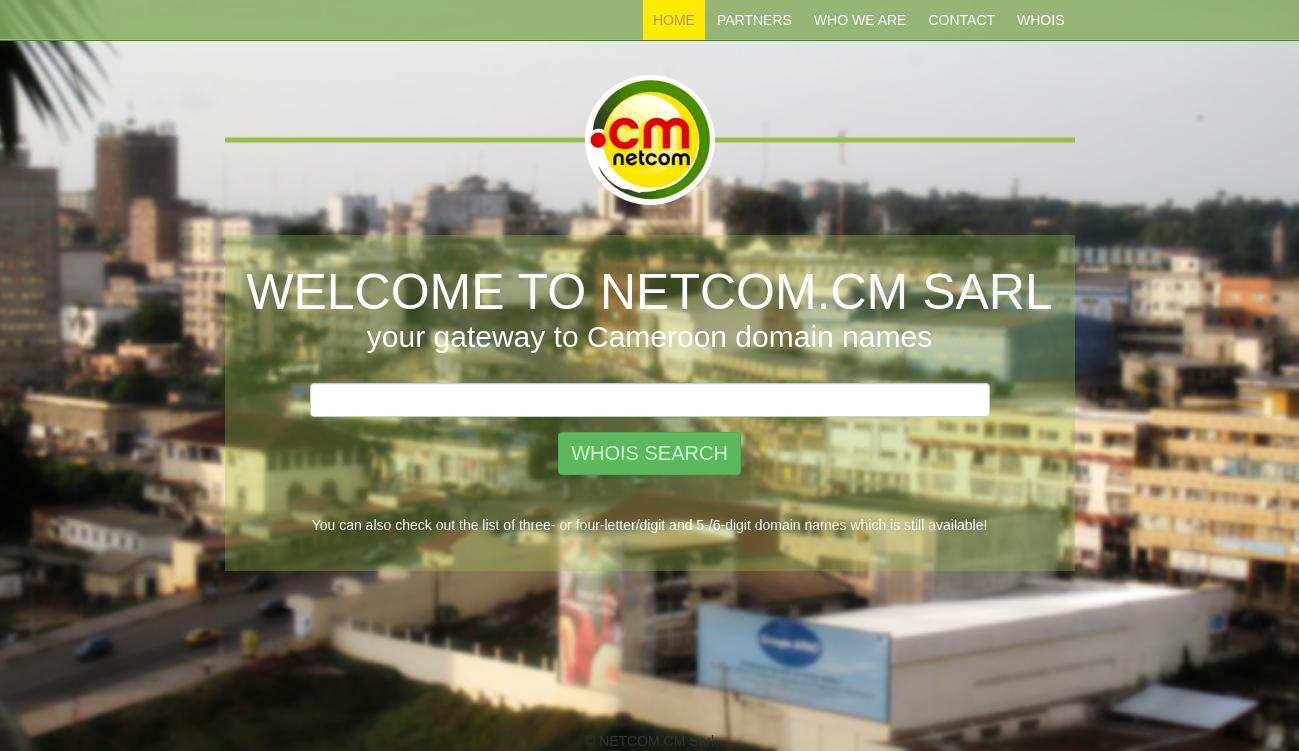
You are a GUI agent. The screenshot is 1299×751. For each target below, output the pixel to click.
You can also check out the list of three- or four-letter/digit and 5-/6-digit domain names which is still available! (650, 525)
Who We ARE (860, 20)
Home (674, 20)
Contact (961, 20)
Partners (754, 20)
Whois (1040, 20)
